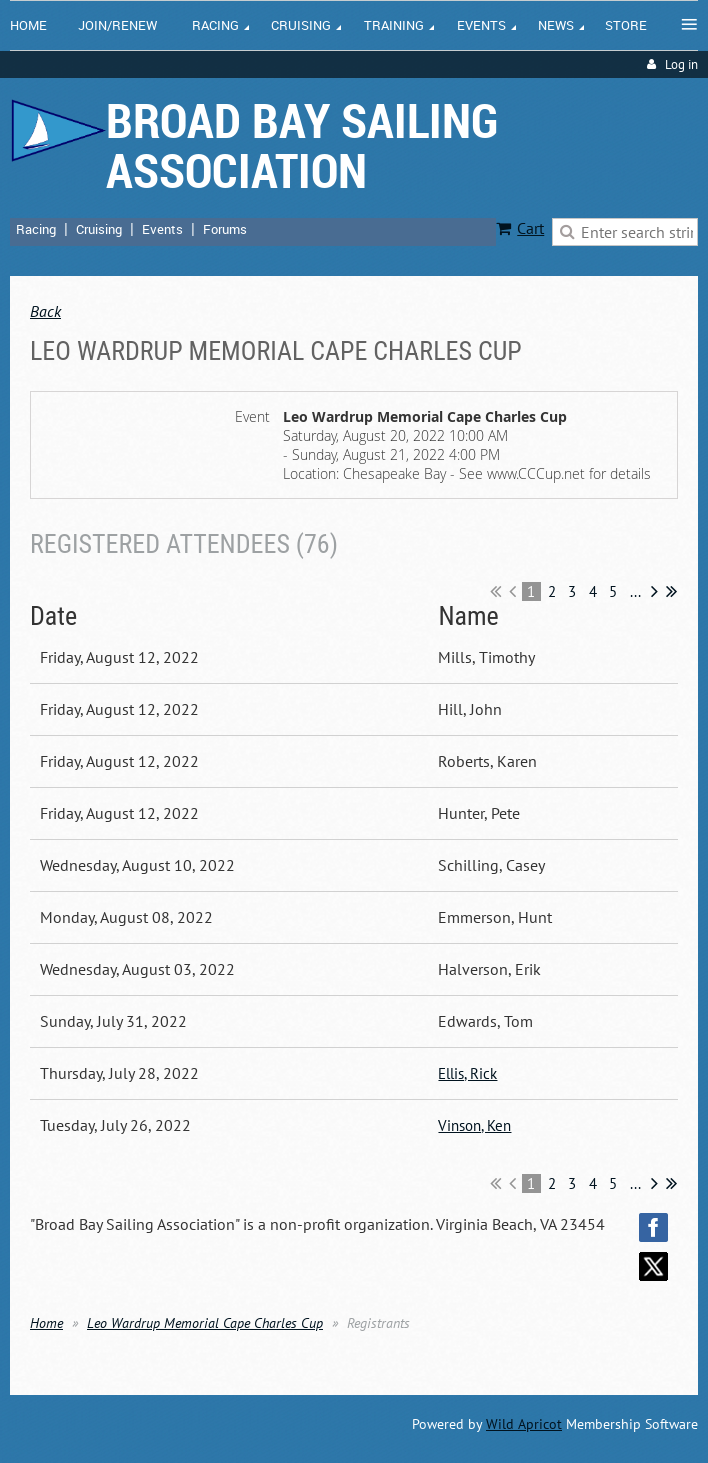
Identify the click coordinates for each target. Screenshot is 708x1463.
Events (162, 229)
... (635, 591)
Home (46, 1323)
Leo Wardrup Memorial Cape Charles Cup (205, 1323)
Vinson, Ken (474, 1125)
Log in (681, 64)
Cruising (99, 229)
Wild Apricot (524, 1424)
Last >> (671, 591)
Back (45, 311)
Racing (36, 229)
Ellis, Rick (467, 1073)
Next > (654, 591)
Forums (225, 229)
